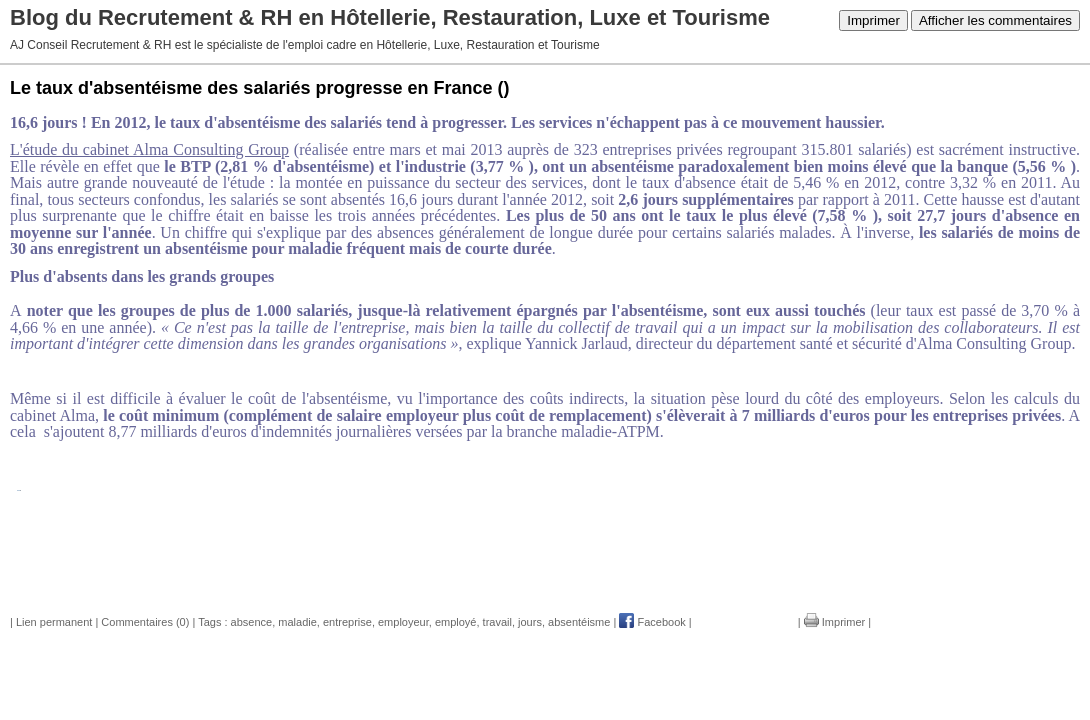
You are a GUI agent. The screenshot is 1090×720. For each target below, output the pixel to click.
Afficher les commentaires (995, 20)
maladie (297, 622)
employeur (403, 622)
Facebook (652, 622)
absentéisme (579, 622)
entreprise (347, 622)
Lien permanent (54, 622)
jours (530, 622)
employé (456, 622)
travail (497, 622)
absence (252, 622)
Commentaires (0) (145, 622)
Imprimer (873, 20)
